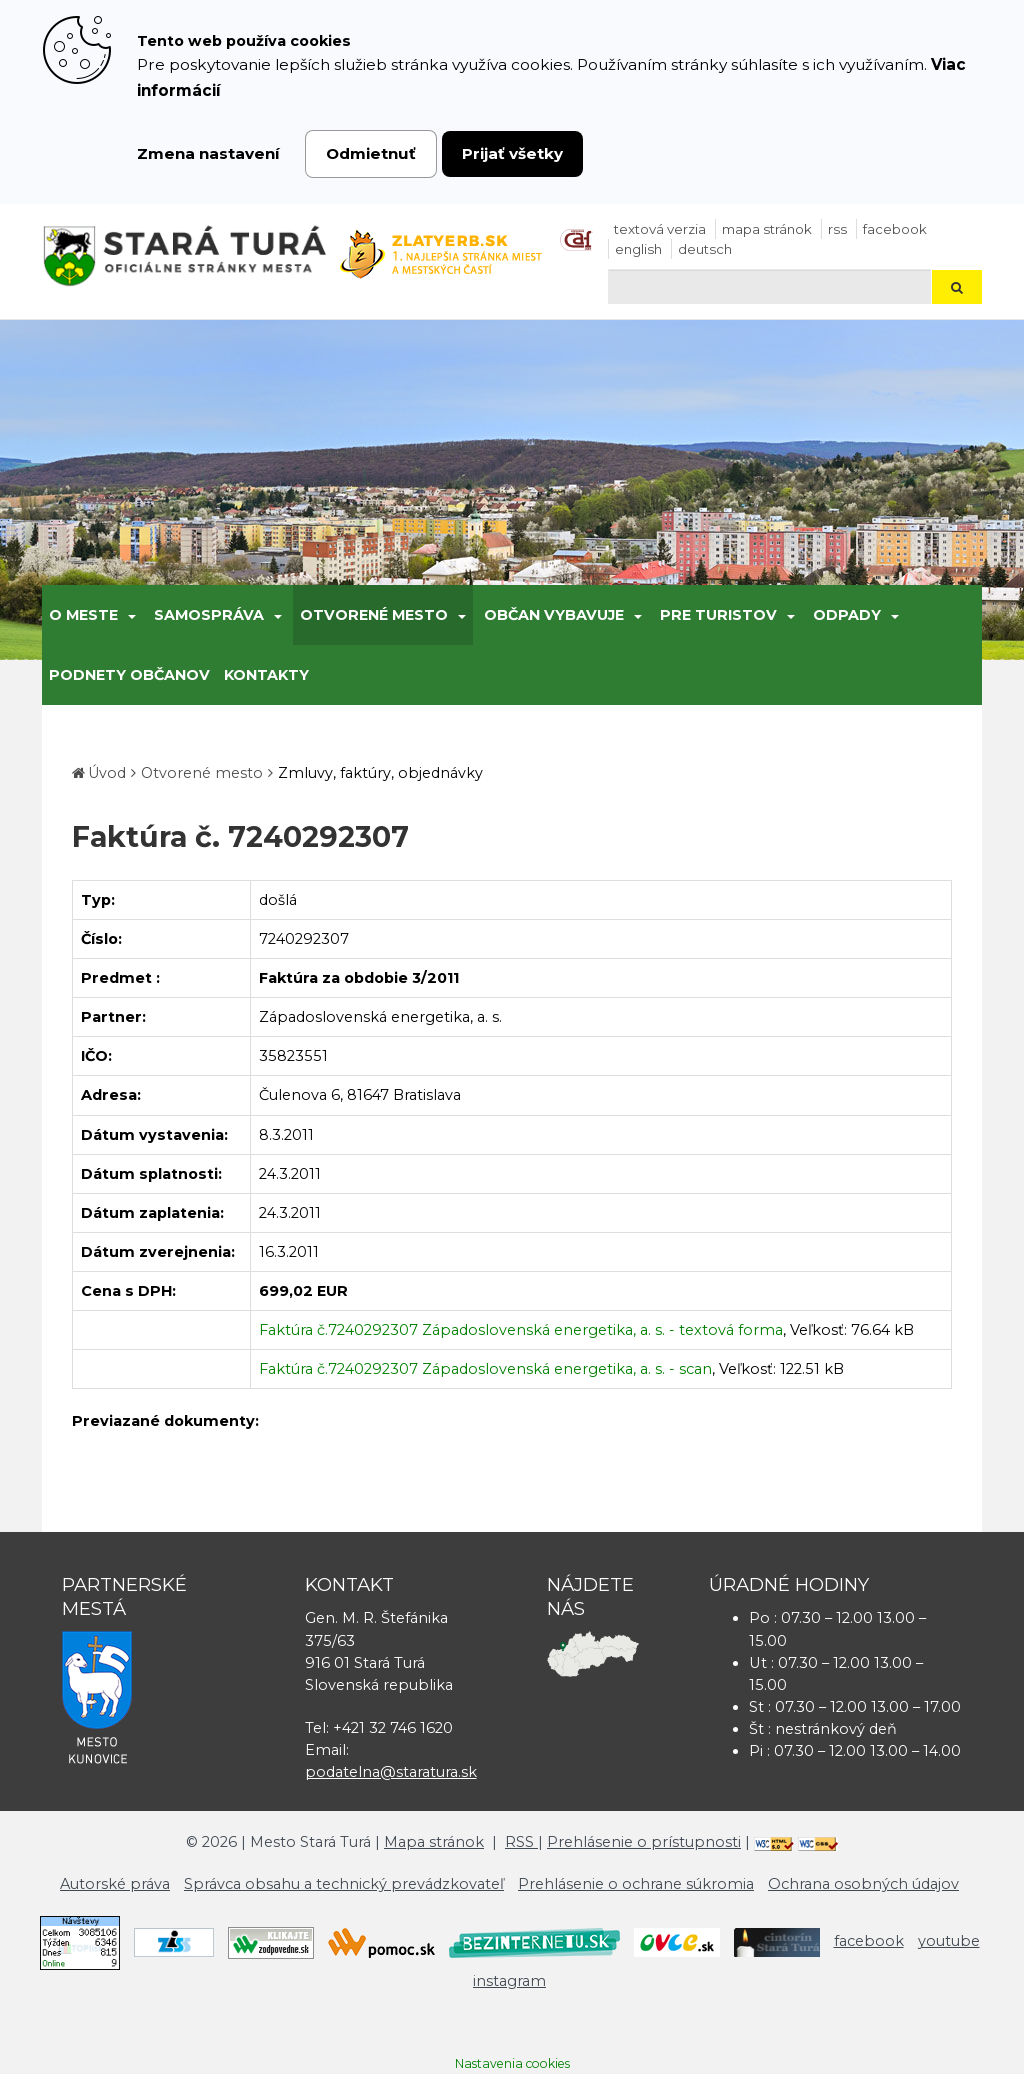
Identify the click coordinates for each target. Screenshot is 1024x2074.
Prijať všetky (512, 153)
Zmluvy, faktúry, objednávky (380, 773)
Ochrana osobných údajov (863, 1884)
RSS (837, 229)
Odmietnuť (371, 153)
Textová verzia (660, 229)
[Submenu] (130, 615)
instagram (509, 1981)
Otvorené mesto (374, 615)
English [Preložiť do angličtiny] (638, 249)
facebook (895, 229)
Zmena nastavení (208, 153)
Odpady (847, 615)
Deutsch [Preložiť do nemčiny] (705, 249)
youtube (949, 1941)
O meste (83, 615)
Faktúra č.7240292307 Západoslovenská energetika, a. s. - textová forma (521, 1330)
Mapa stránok (767, 229)
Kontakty (266, 675)
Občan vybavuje (554, 615)
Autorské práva (115, 1884)
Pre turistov (718, 615)
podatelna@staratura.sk (391, 1772)
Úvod (107, 773)
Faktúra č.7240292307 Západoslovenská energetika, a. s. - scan (485, 1369)
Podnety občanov (129, 675)
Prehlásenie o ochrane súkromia (636, 1884)
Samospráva (209, 615)
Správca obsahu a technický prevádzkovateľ (344, 1884)
